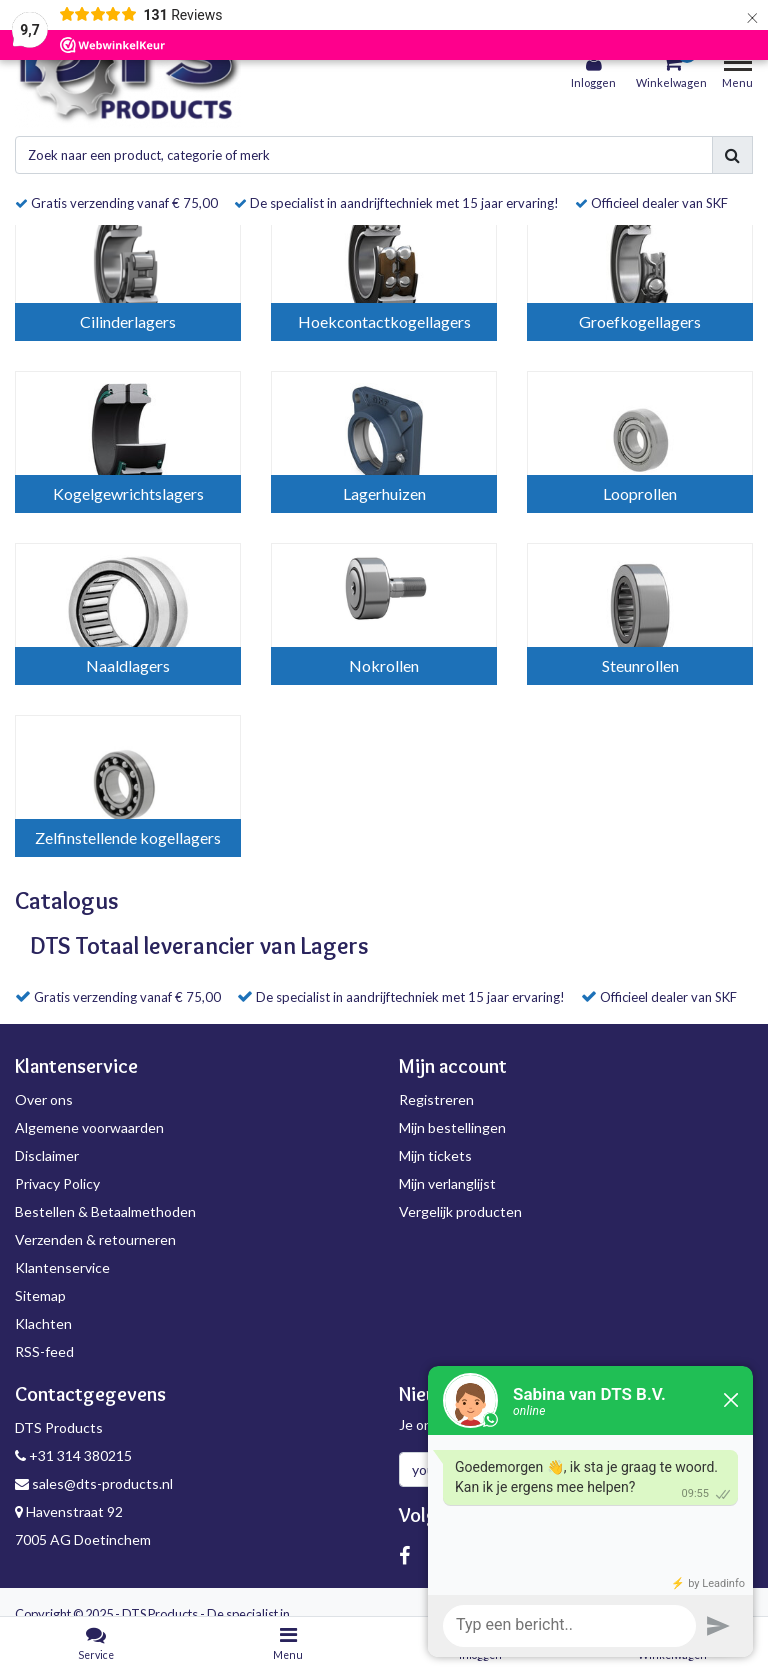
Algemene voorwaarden (89, 1127)
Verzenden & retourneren (95, 1239)
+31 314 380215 (73, 1455)
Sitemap (40, 1295)
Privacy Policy (57, 1183)
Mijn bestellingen (452, 1127)
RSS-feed (44, 1351)
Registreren (436, 1099)
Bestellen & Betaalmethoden (105, 1211)
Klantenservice (62, 1267)
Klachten (43, 1323)
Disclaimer (47, 1155)
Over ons (44, 1099)
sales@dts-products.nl (94, 1483)
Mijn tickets (435, 1155)
